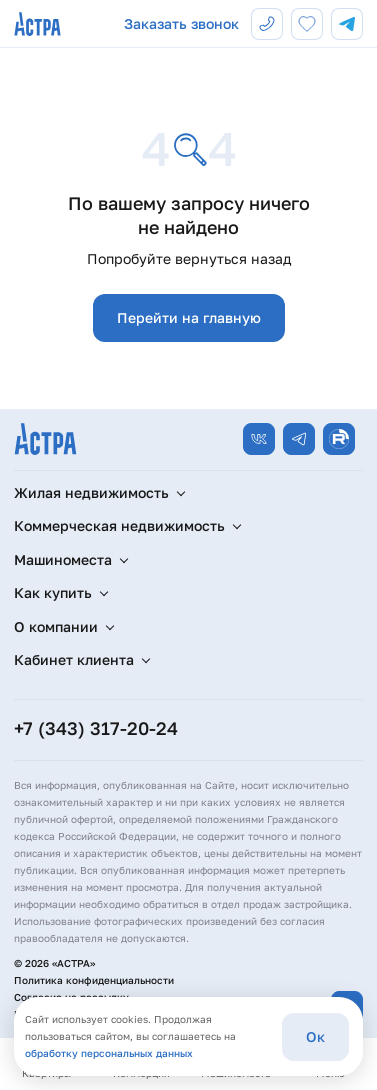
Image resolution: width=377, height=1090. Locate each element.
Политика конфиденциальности (94, 980)
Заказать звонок (181, 23)
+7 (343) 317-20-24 (96, 728)
